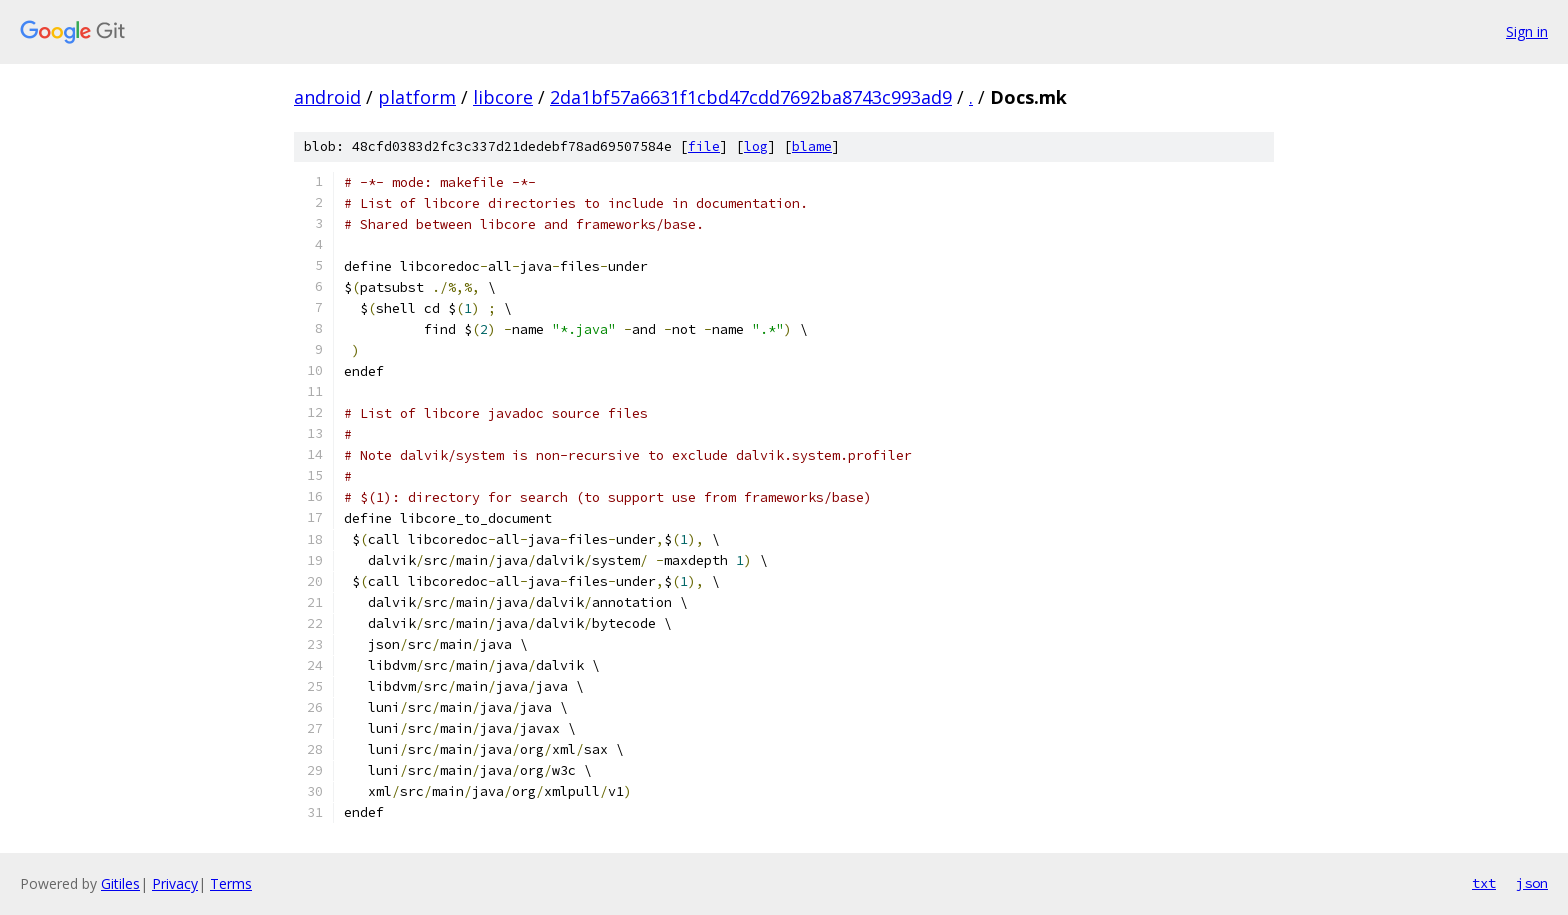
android (327, 97)
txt (1484, 883)
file (704, 146)
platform (417, 97)
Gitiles (120, 883)
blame (812, 146)
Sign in (1527, 31)
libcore (503, 97)
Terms (231, 883)
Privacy (175, 883)
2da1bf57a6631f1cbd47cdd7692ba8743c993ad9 (751, 97)
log (756, 146)
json (1532, 883)
